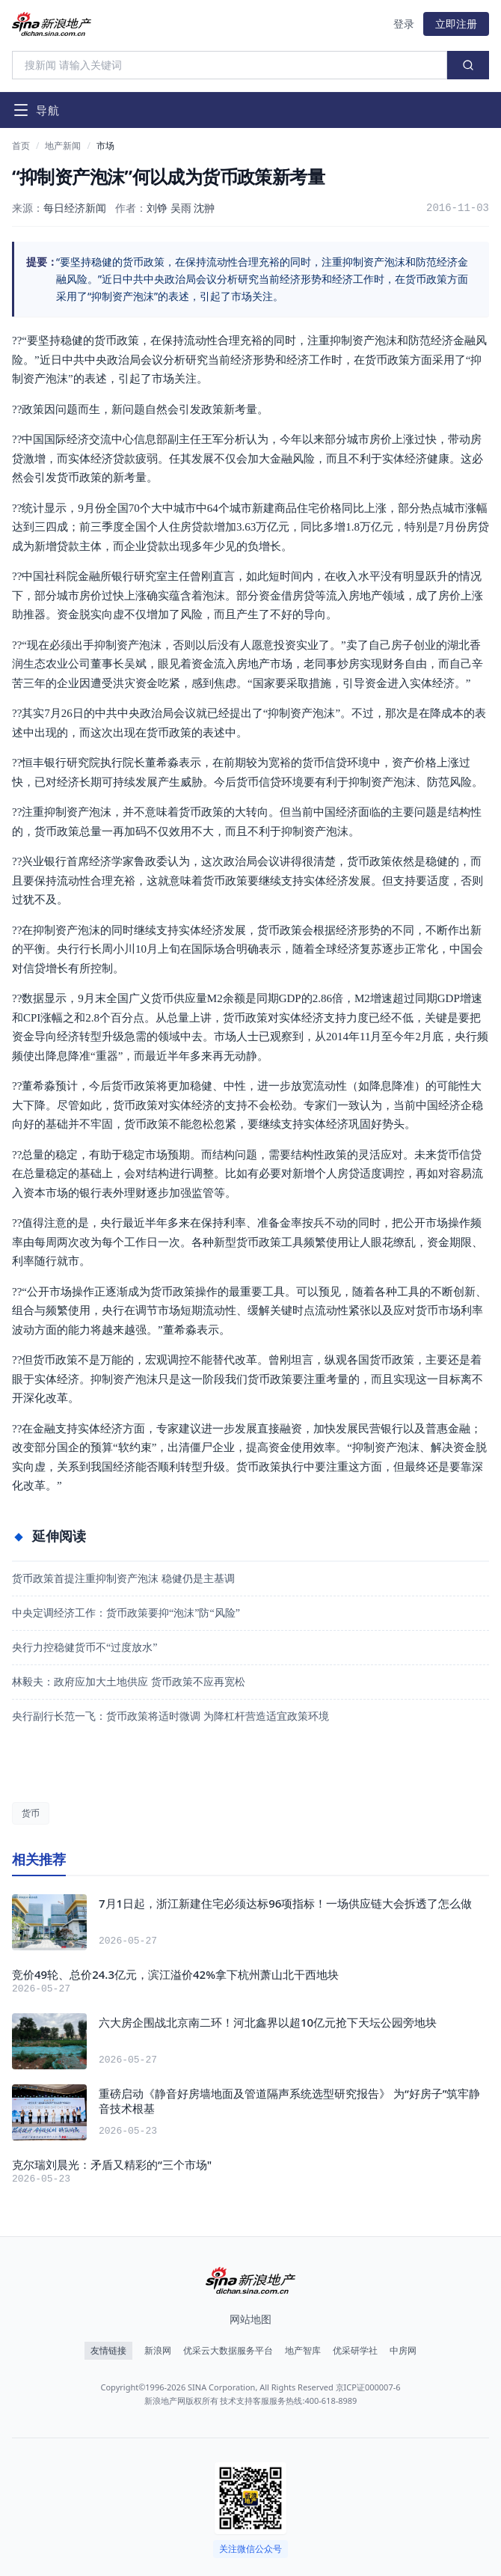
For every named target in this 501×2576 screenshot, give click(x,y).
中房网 (403, 2351)
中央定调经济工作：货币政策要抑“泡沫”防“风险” (126, 1613)
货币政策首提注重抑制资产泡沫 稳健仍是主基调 (123, 1578)
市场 (105, 146)
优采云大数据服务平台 (228, 2351)
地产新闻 (63, 146)
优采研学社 (355, 2351)
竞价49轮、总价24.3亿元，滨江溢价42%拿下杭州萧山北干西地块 (175, 1974)
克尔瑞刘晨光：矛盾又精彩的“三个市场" (112, 2164)
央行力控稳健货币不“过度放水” (84, 1647)
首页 (21, 146)
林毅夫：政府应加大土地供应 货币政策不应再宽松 (128, 1682)
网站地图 (250, 2319)
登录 (403, 23)
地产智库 (303, 2351)
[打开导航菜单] (36, 110)
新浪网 (157, 2351)
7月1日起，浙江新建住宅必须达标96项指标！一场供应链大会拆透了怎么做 (285, 1903)
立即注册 (456, 23)
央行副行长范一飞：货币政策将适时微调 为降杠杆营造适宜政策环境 (170, 1716)
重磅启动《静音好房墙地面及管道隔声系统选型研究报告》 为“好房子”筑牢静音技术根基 (289, 2101)
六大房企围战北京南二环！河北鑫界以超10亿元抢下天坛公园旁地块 (268, 2022)
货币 (31, 1813)
